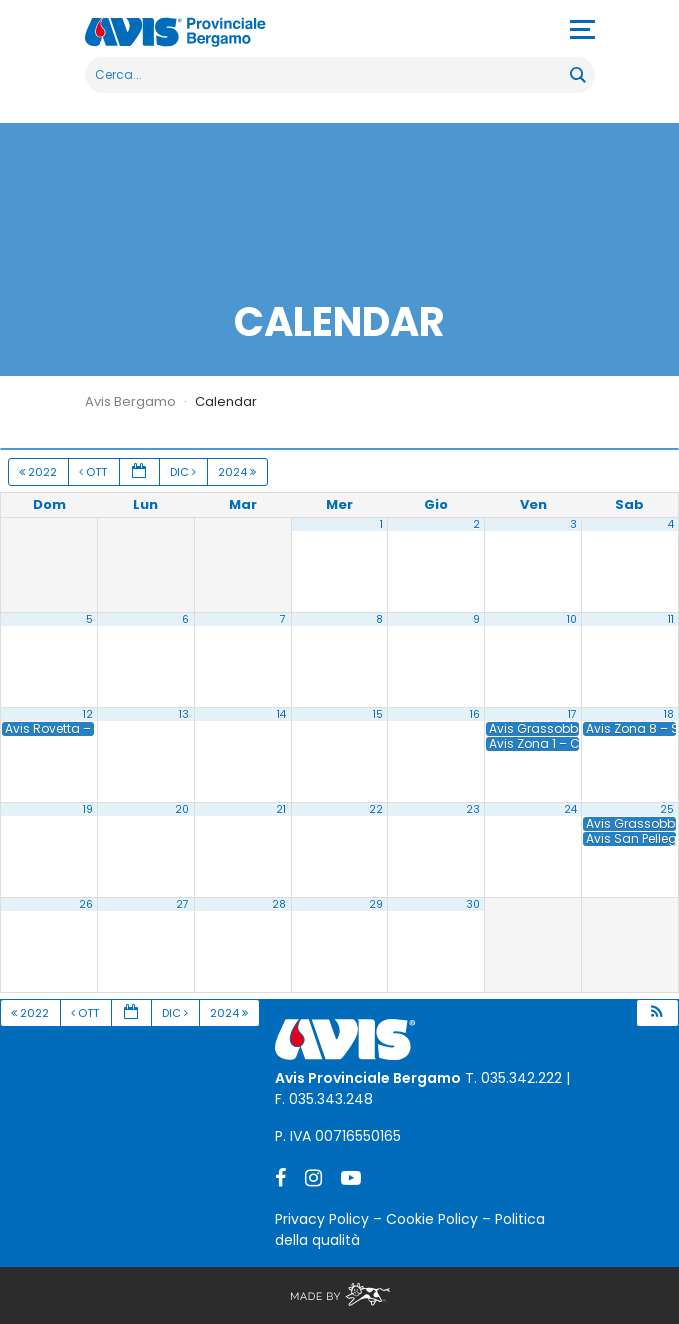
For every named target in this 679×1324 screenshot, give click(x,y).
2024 (238, 472)
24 (570, 809)
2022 (39, 472)
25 (667, 809)
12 (88, 714)
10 (572, 619)
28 (279, 904)
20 (182, 809)
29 (376, 904)
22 (376, 809)
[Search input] (328, 75)
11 (671, 619)
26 (86, 904)
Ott (94, 472)
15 (378, 714)
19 (88, 809)
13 (184, 714)
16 (475, 714)
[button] (657, 1013)
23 (473, 809)
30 (473, 904)
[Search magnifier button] (577, 75)
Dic (184, 472)
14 (281, 714)
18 (669, 714)
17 (572, 714)
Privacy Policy (322, 1219)
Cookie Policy (432, 1219)
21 (281, 809)
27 (182, 904)
